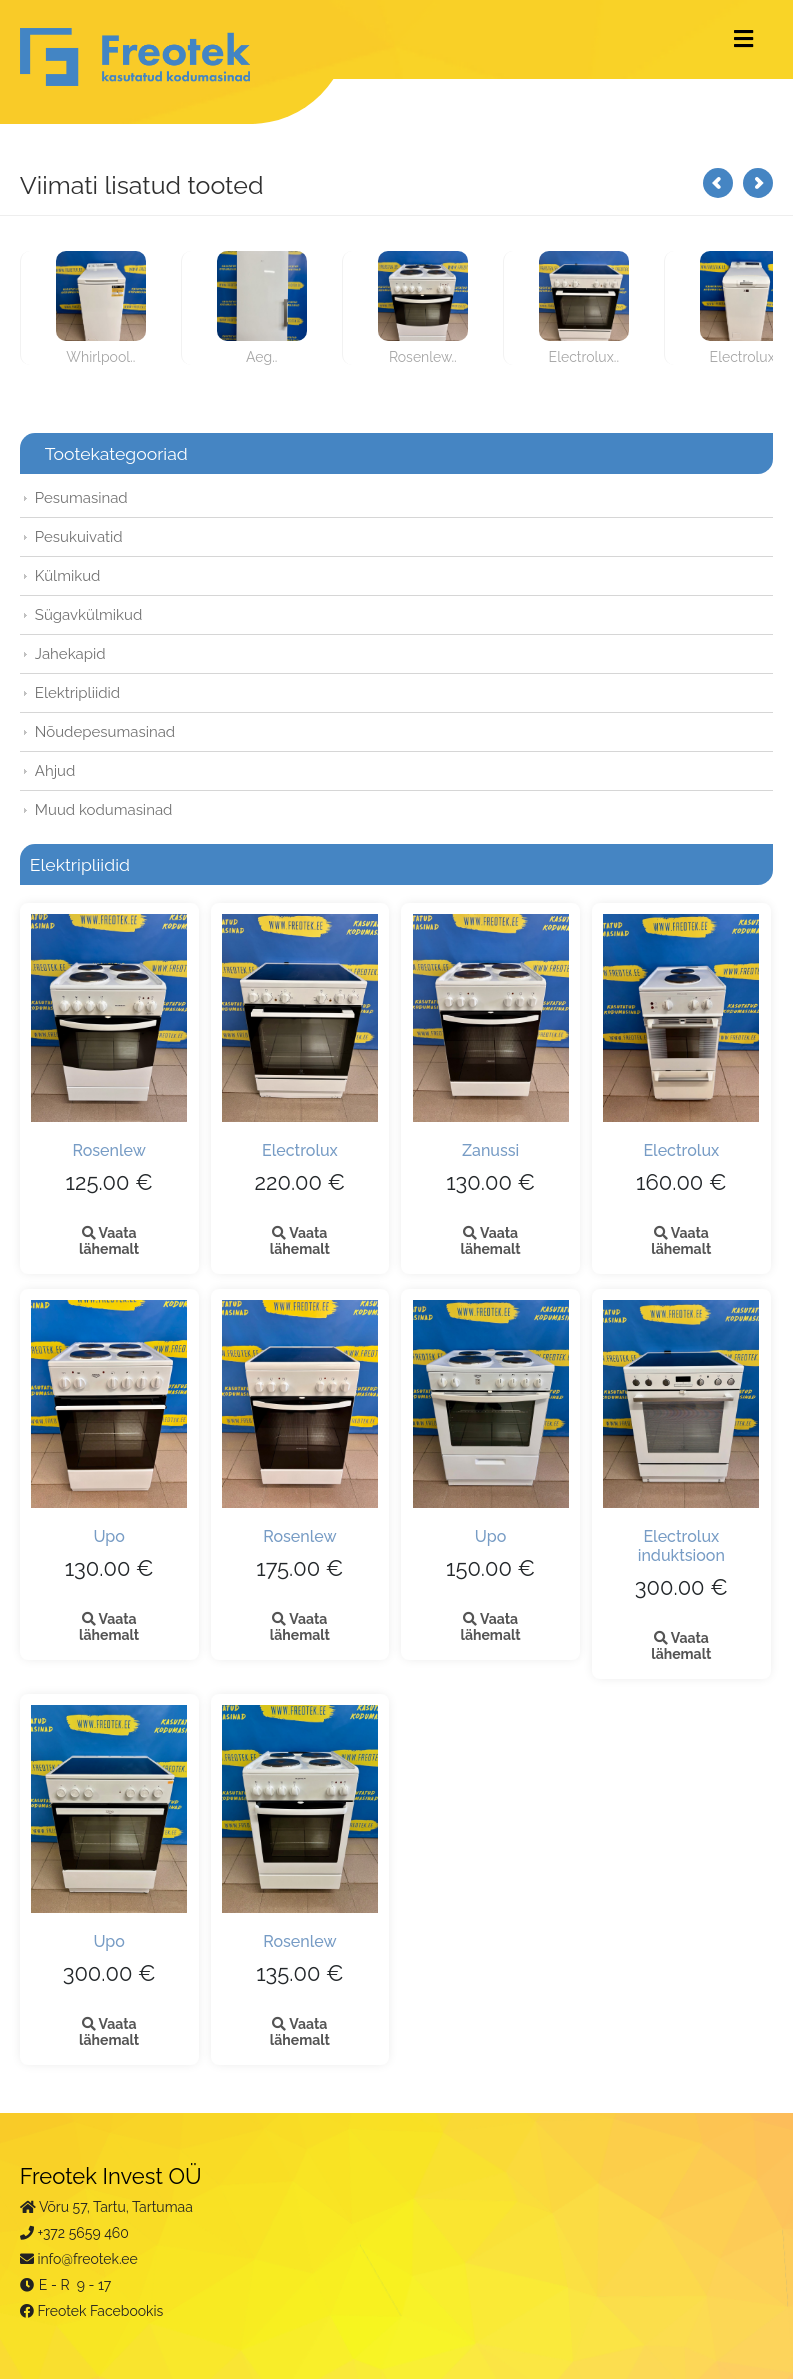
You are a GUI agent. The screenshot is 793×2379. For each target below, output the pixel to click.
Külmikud (68, 576)
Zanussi (490, 1150)
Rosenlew (108, 1150)
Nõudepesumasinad (105, 732)
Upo (109, 1536)
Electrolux (300, 1150)
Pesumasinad (81, 498)
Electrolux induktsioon (681, 1546)
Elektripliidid (77, 693)
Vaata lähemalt (109, 1241)
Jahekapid (70, 654)
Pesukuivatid (79, 537)
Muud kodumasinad (104, 810)
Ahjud (55, 771)
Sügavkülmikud (88, 615)
